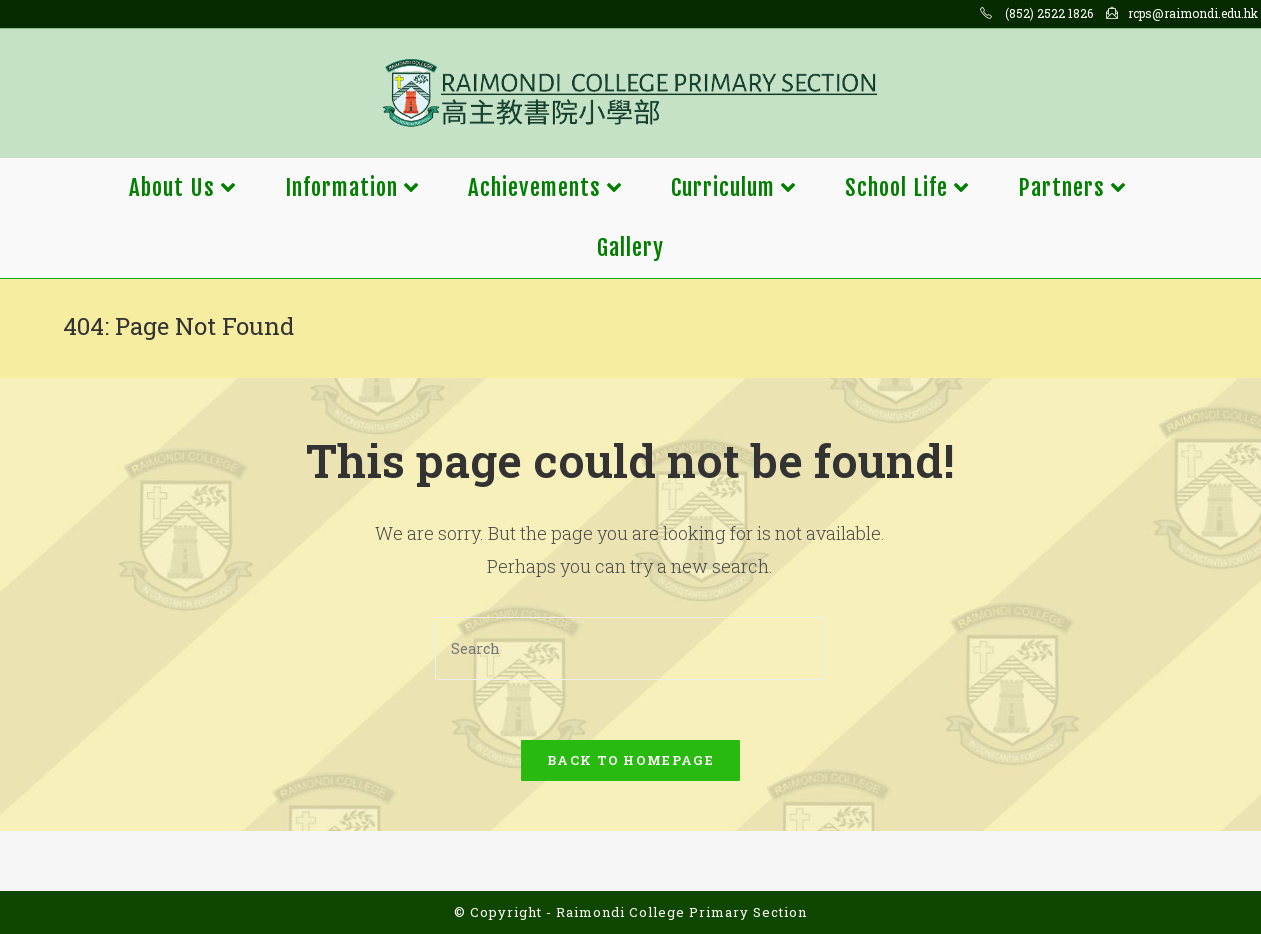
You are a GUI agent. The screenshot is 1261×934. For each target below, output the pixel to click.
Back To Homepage (630, 760)
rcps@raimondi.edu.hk (1193, 13)
